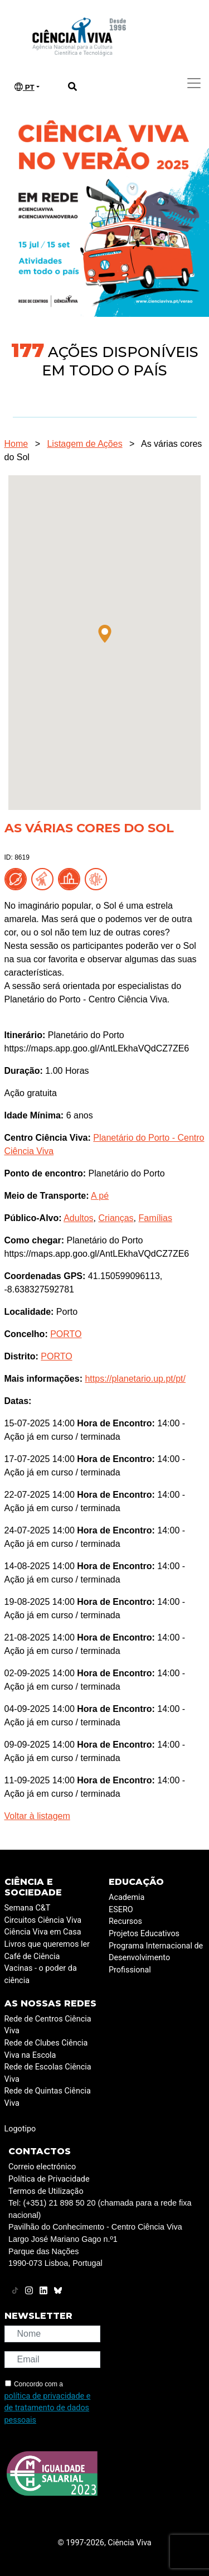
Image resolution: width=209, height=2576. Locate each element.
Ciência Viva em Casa (42, 1932)
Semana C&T (27, 1908)
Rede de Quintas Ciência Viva (47, 2097)
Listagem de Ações (84, 443)
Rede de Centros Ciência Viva (47, 2025)
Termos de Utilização (46, 2191)
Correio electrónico (42, 2167)
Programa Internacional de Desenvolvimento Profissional (156, 1958)
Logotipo (20, 2129)
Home (16, 443)
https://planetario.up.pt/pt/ (135, 1378)
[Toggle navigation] (194, 83)
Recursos (125, 1921)
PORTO (65, 1334)
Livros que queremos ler (47, 1944)
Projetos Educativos (144, 1933)
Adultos (78, 1218)
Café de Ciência (32, 1956)
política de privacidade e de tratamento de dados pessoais (47, 2408)
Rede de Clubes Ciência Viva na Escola (46, 2049)
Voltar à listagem (37, 1816)
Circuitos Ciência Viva (43, 1920)
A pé (100, 1195)
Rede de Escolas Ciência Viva (47, 2073)
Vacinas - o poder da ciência (40, 1974)
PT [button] (24, 87)
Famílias (155, 1218)
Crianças (115, 1218)
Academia (126, 1897)
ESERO (121, 1909)
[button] (105, 634)
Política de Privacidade (49, 2179)
